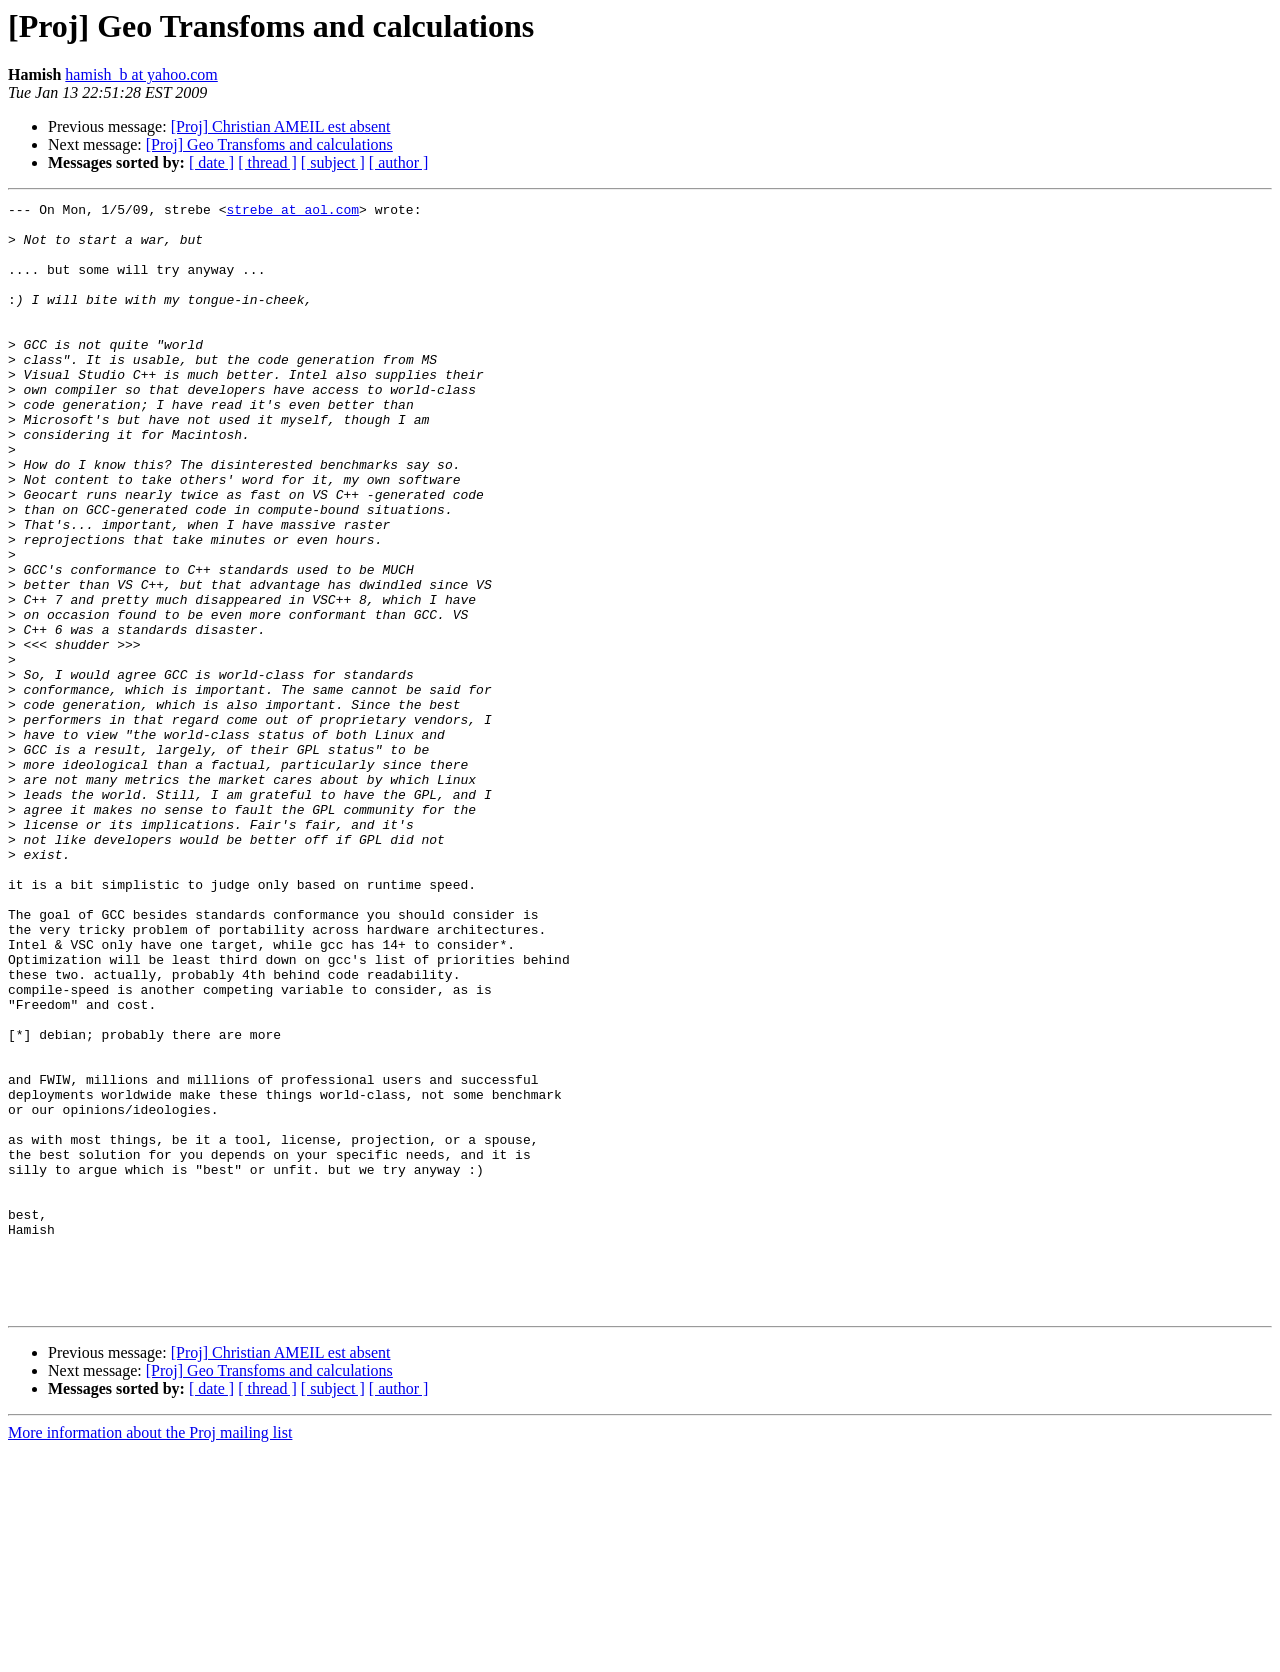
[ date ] (211, 162)
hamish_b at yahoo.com (141, 74)
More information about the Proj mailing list (150, 1654)
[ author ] (399, 162)
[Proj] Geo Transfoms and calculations (269, 144)
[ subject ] (333, 162)
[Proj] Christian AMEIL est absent (281, 126)
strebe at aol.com (292, 212)
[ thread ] (267, 162)
